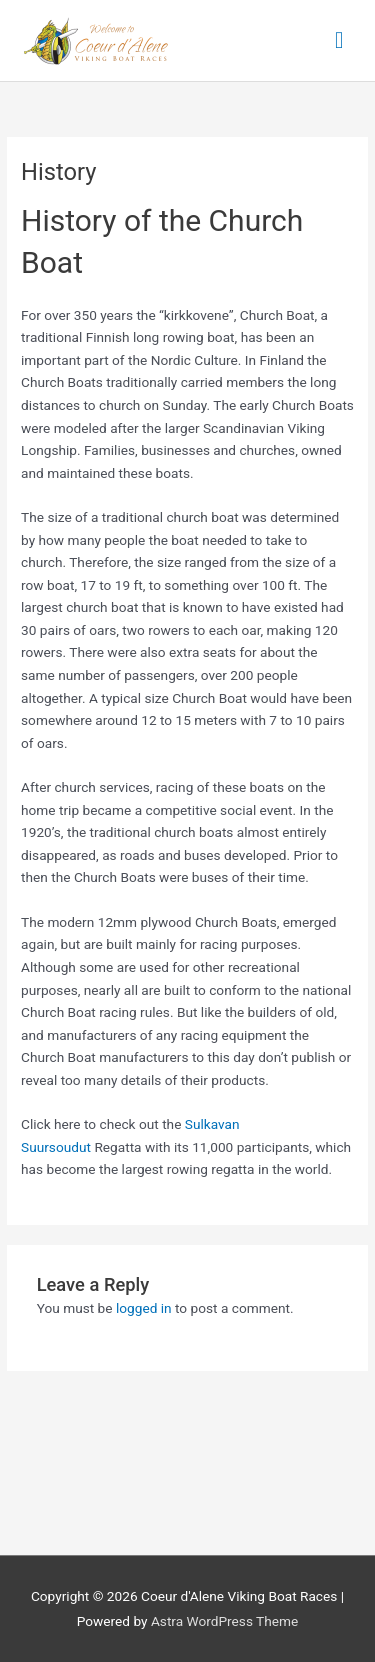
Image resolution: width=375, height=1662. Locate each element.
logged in (144, 1308)
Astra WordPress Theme (224, 1621)
